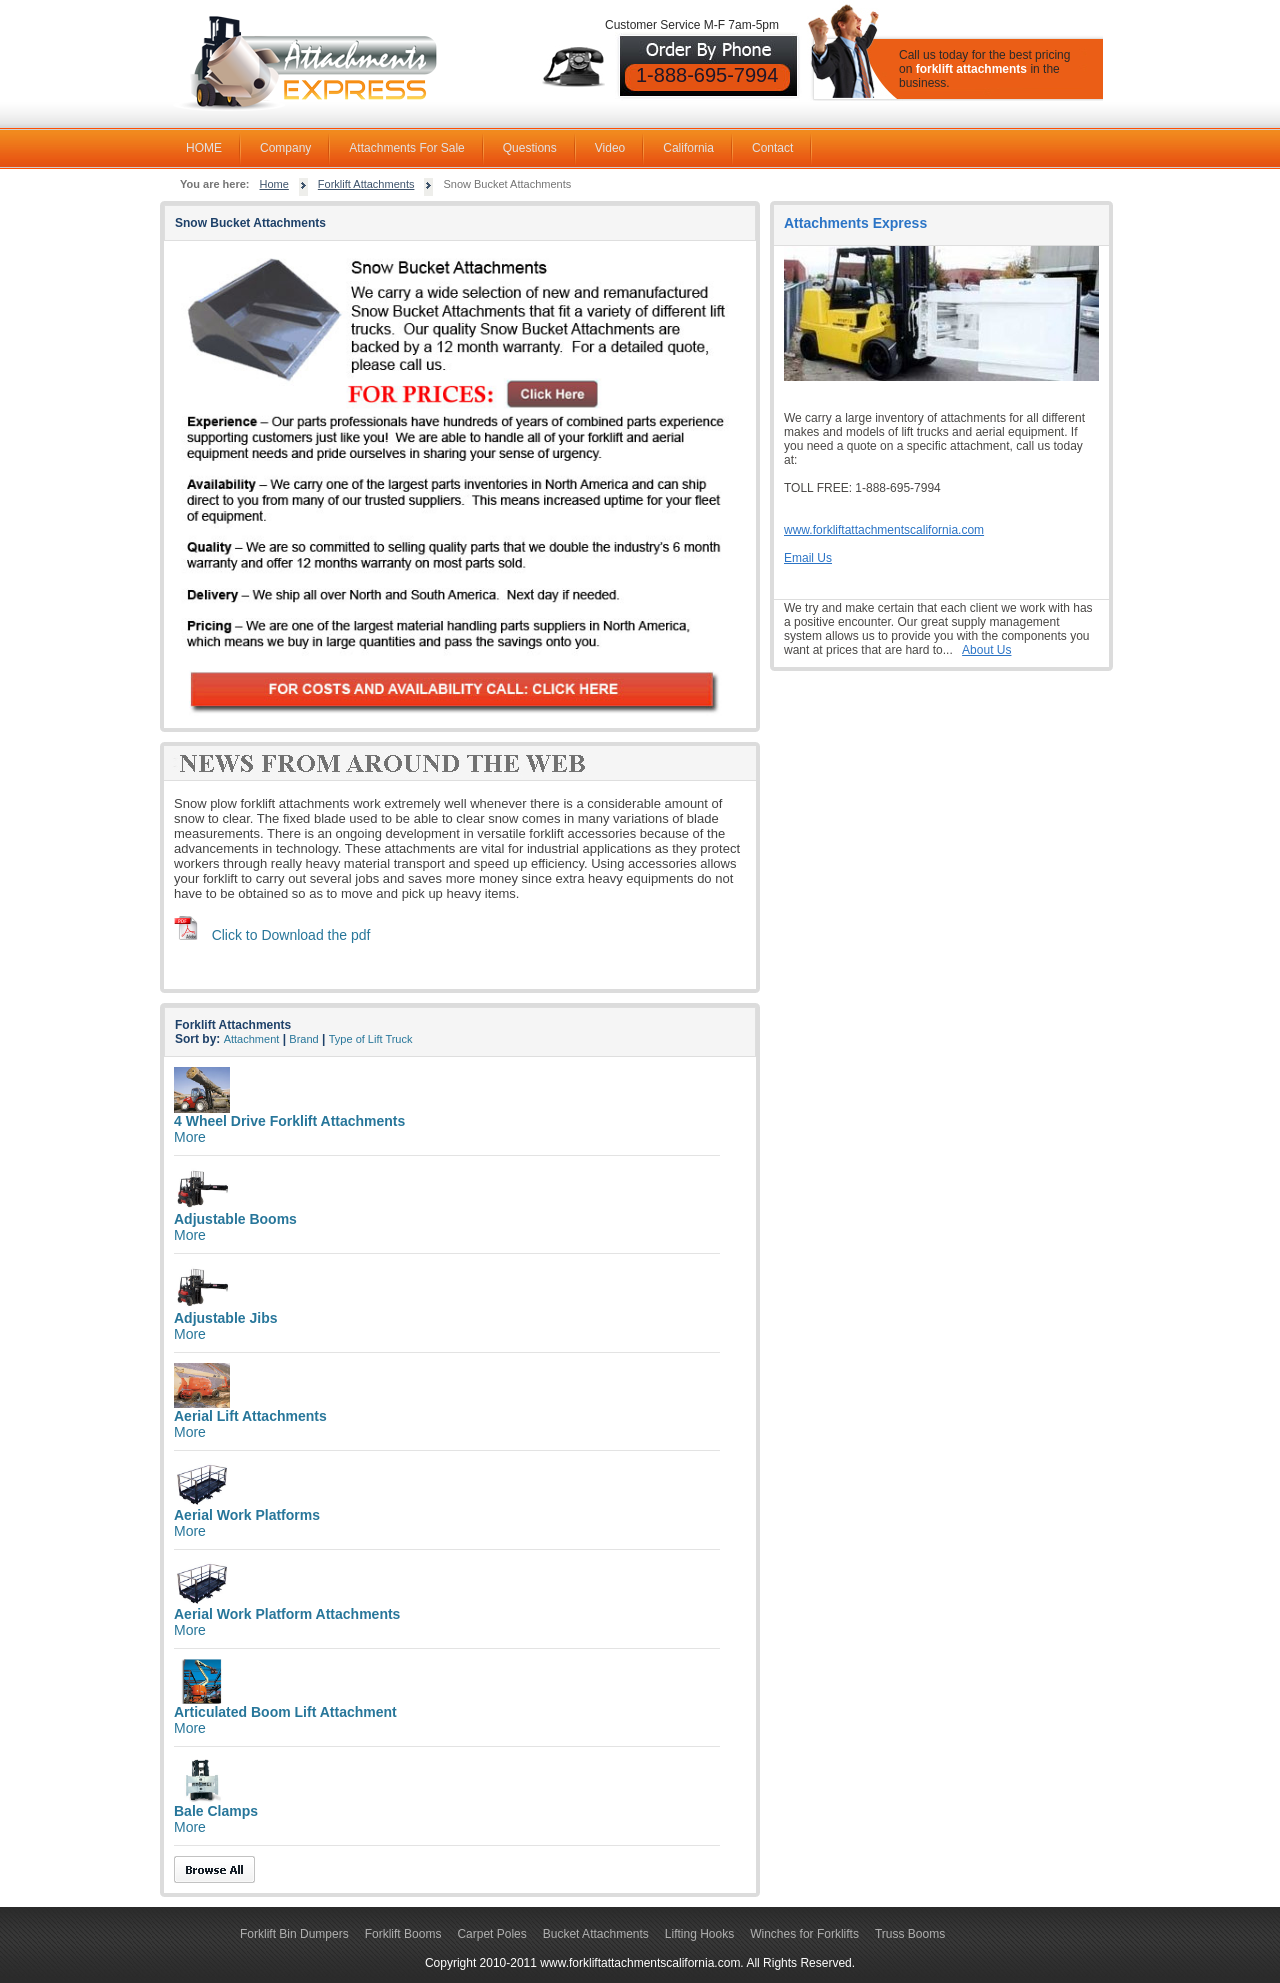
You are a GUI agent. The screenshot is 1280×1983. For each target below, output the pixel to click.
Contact (772, 148)
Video (610, 148)
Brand (303, 1039)
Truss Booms (910, 1934)
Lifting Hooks (699, 1934)
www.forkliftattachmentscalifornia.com (884, 530)
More (190, 1137)
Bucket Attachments (596, 1934)
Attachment (252, 1039)
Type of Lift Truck (371, 1039)
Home (274, 184)
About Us (986, 650)
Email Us (808, 558)
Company (285, 148)
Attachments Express (855, 223)
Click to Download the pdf (291, 935)
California (688, 148)
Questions (530, 148)
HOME (204, 148)
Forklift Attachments (366, 184)
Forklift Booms (403, 1934)
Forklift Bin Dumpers (294, 1934)
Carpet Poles (491, 1934)
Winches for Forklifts (804, 1934)
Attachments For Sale (406, 148)
